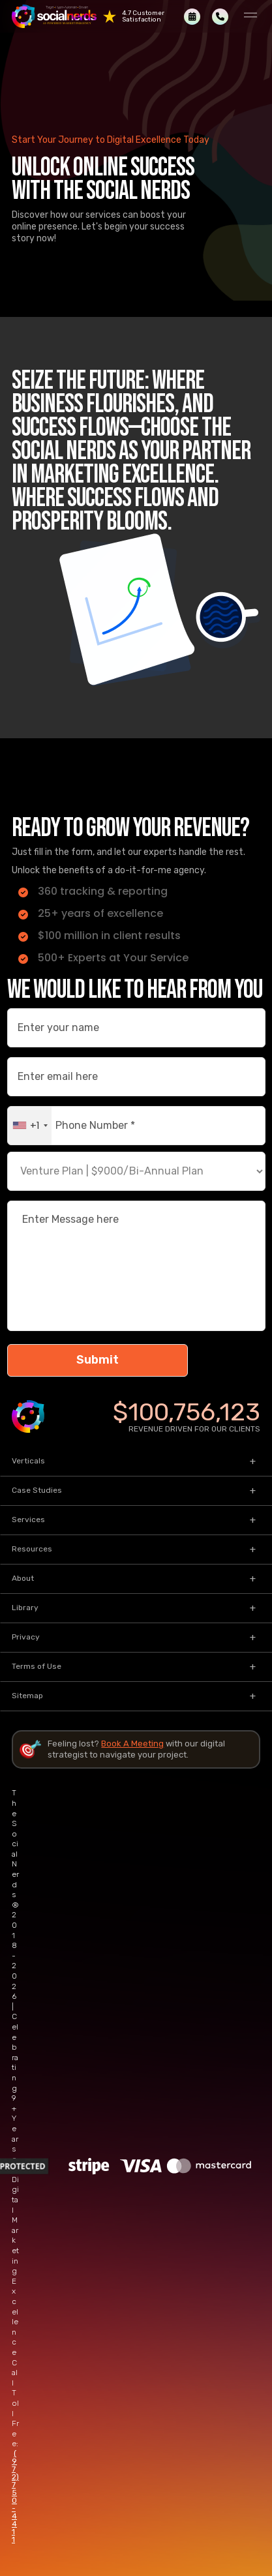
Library (25, 1607)
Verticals (28, 1460)
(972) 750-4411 (15, 2496)
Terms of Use (36, 1666)
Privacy (26, 1636)
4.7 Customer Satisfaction (143, 16)
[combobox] (30, 1126)
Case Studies (37, 1490)
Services (28, 1519)
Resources (32, 1548)
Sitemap (27, 1695)
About (23, 1578)
